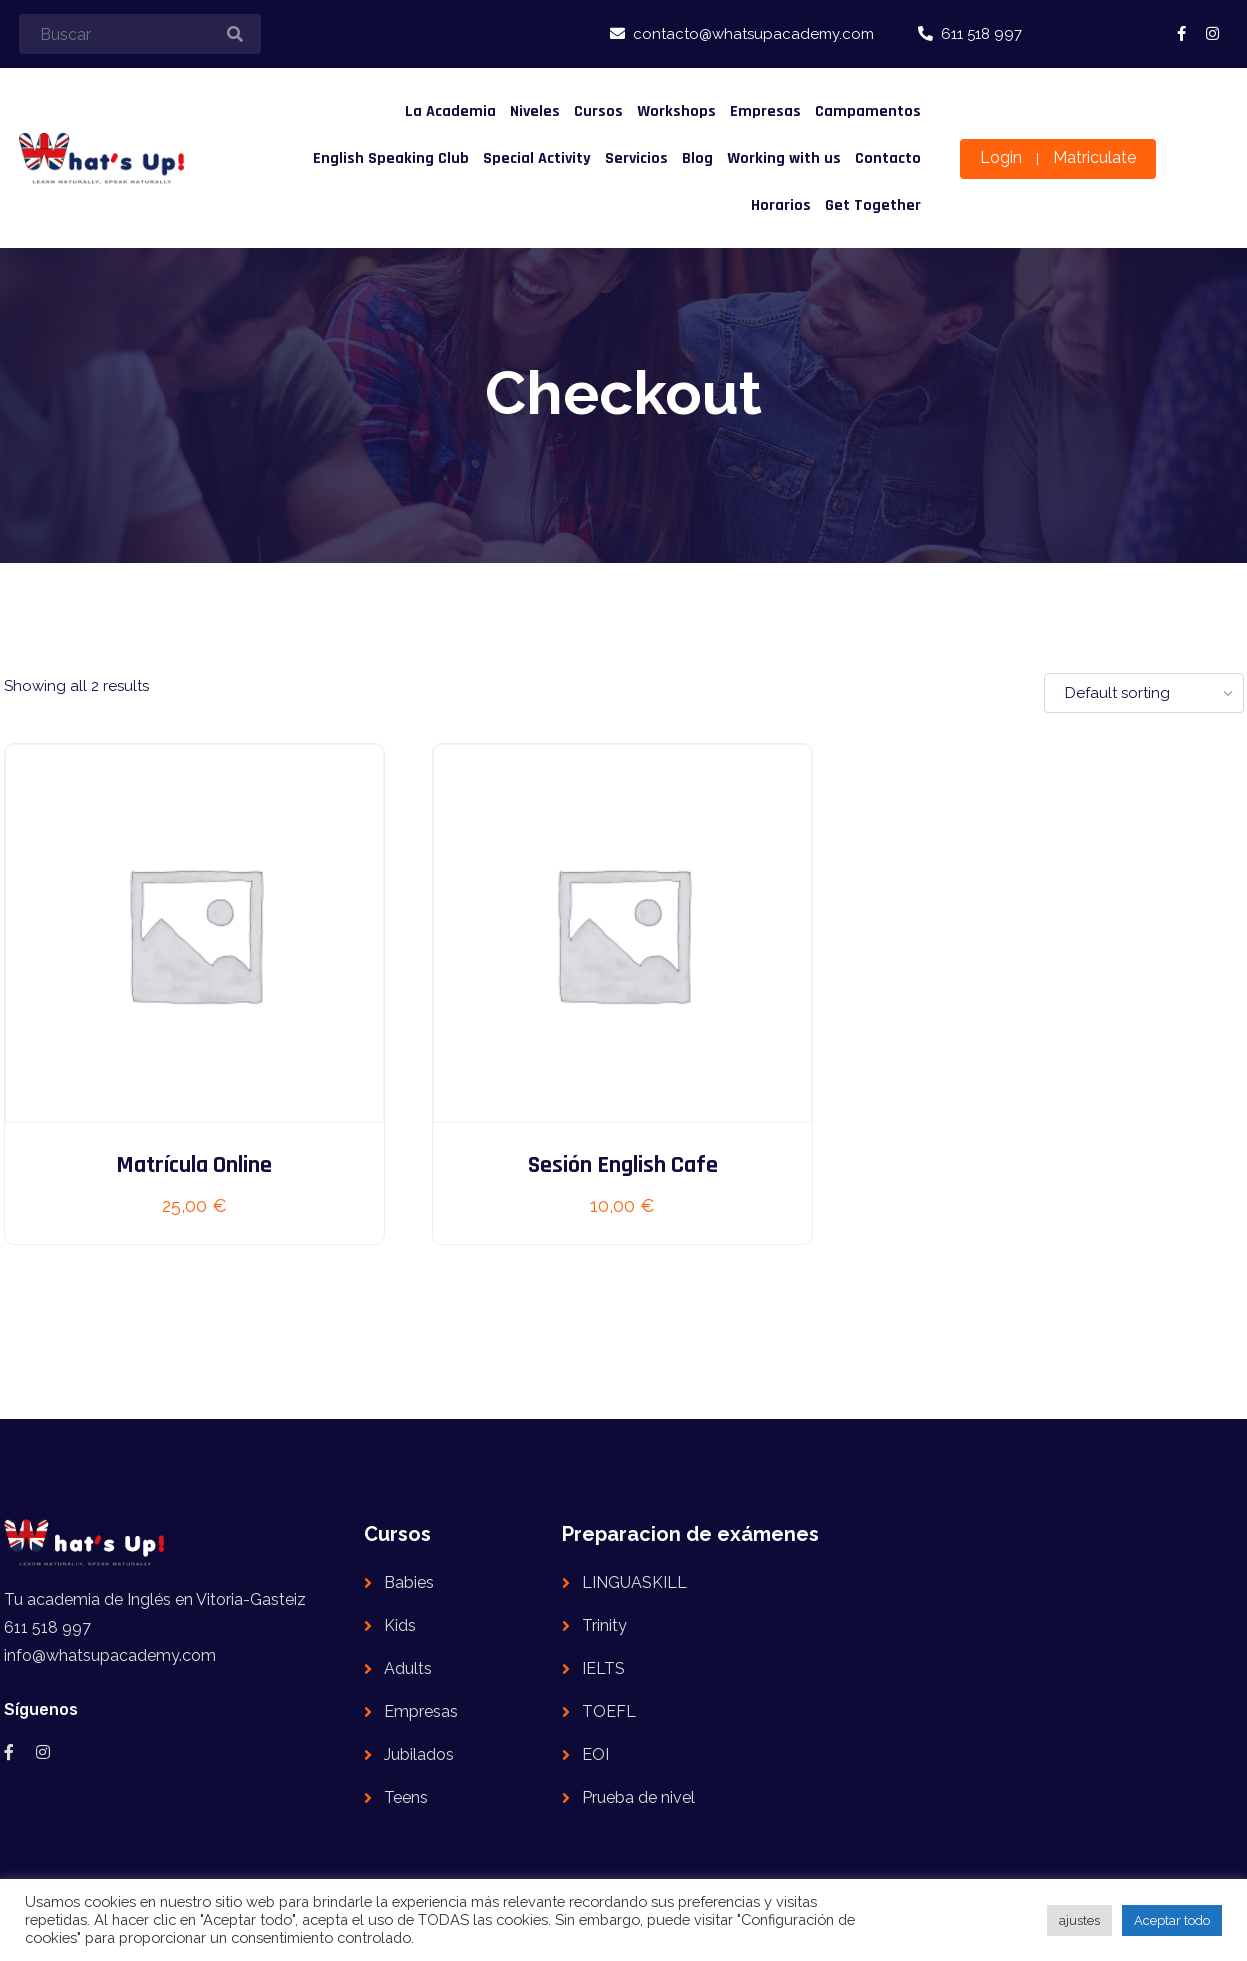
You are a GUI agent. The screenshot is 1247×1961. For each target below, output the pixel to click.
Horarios (781, 205)
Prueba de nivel (638, 1797)
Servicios (636, 158)
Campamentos (868, 111)
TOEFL (609, 1711)
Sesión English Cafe (623, 1165)
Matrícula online (194, 1165)
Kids (400, 1625)
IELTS (603, 1668)
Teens (406, 1797)
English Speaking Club (391, 158)
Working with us (784, 158)
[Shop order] (1144, 693)
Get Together (873, 205)
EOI (595, 1754)
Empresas (765, 111)
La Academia (450, 111)
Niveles (535, 111)
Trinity (604, 1625)
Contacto (888, 158)
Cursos (598, 111)
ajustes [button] (1079, 1920)
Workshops (676, 111)
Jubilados (419, 1754)
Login (1001, 157)
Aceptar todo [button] (1172, 1920)
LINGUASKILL (634, 1582)
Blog (697, 158)
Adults (408, 1668)
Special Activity (537, 158)
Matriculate (1094, 157)
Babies (409, 1582)
